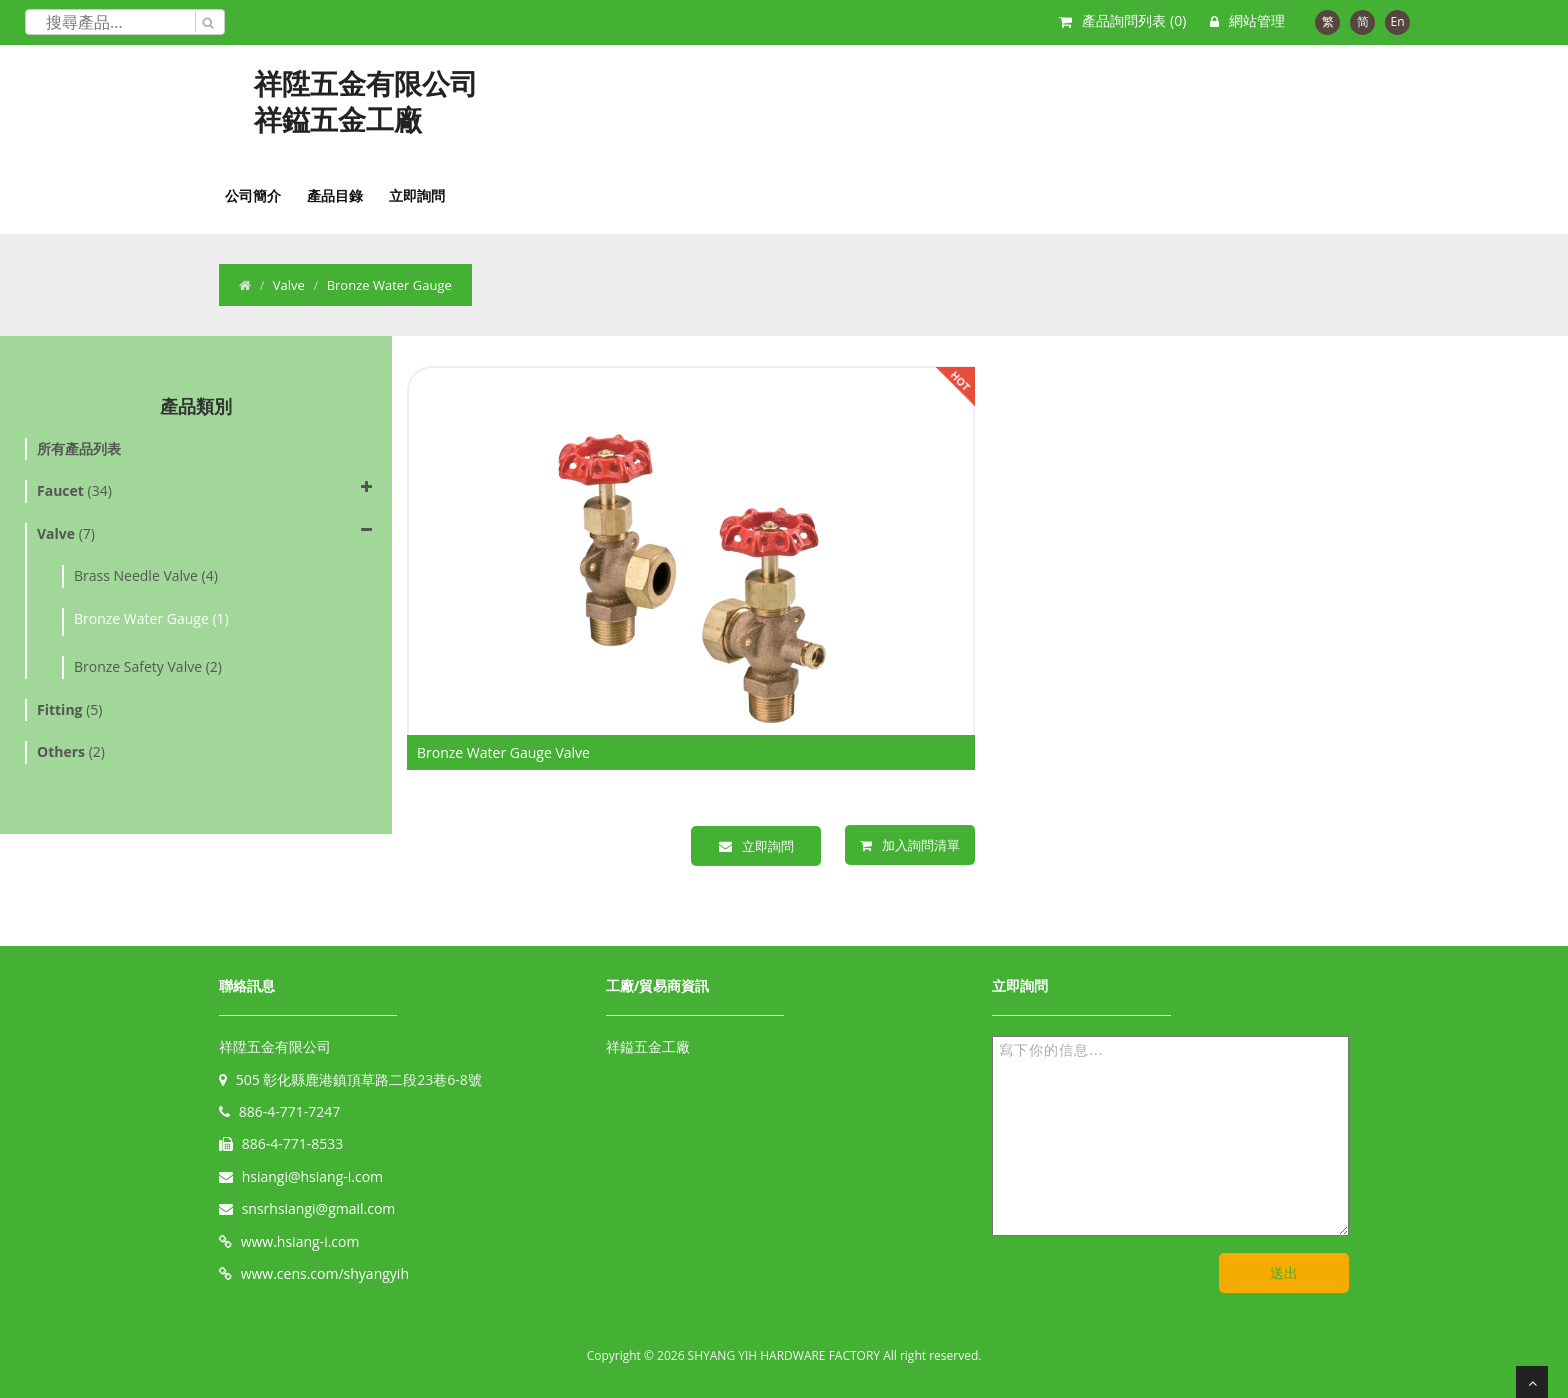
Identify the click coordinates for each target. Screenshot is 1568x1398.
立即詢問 (417, 195)
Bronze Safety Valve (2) (148, 666)
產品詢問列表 (1134, 20)
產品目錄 (335, 195)
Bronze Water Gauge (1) (151, 618)
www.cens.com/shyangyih (325, 1273)
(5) (69, 709)
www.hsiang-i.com (300, 1241)
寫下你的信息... (1170, 1136)
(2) (71, 751)
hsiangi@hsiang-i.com (312, 1176)
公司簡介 (253, 195)
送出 (1284, 1272)
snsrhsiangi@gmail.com (319, 1208)
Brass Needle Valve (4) (146, 575)
